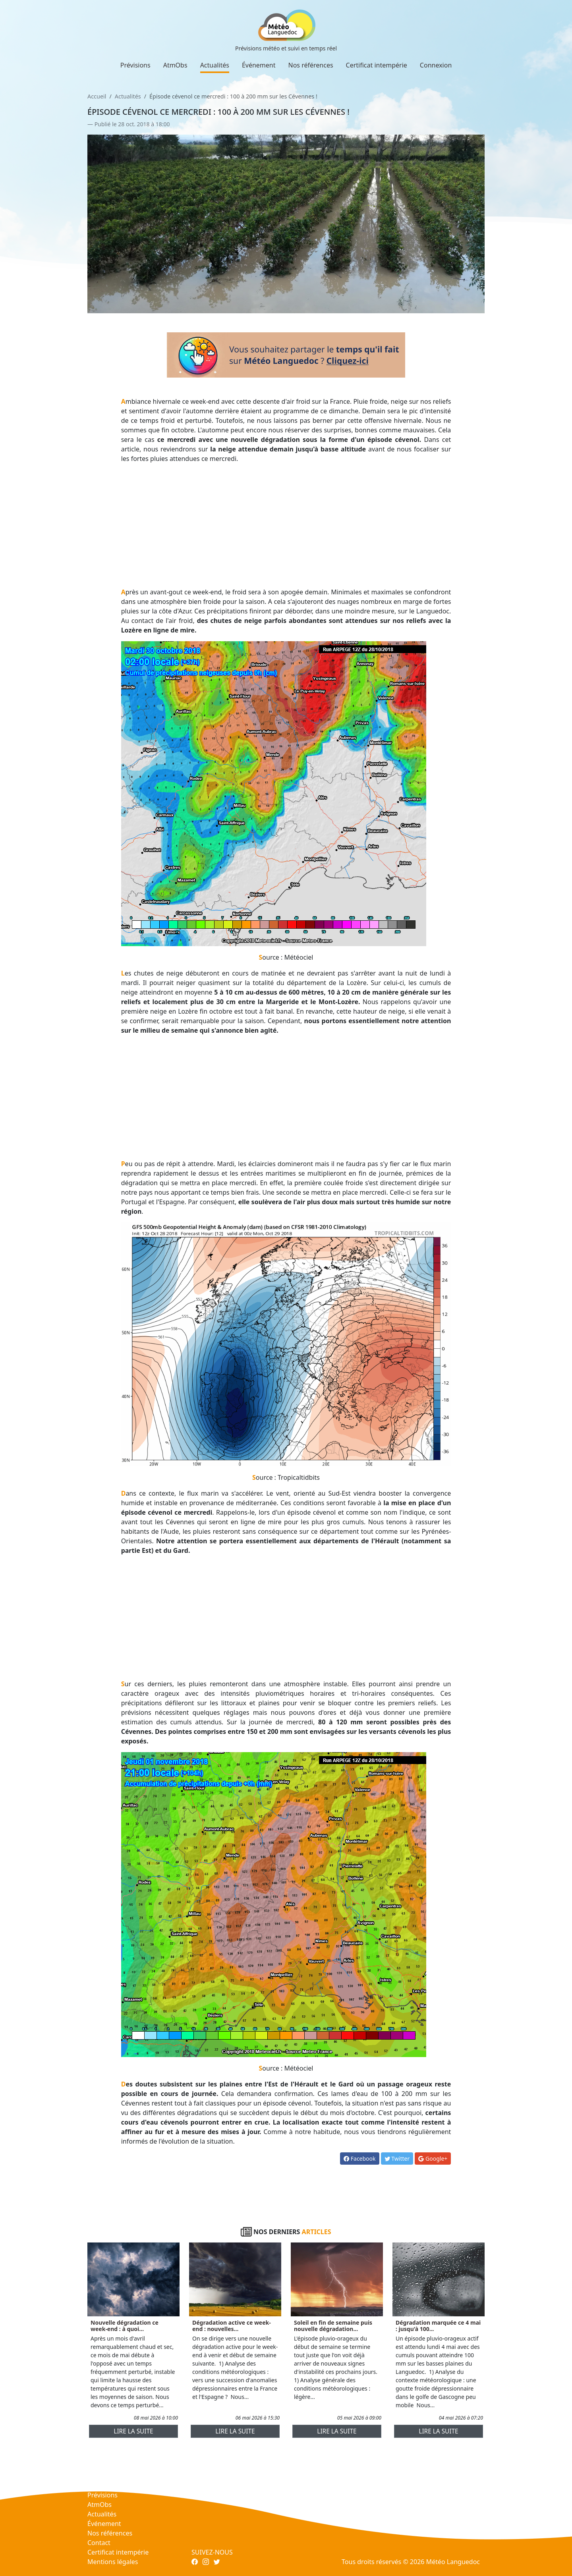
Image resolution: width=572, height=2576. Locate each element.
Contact (98, 2542)
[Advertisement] (286, 525)
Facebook (359, 2158)
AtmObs (175, 65)
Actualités (214, 65)
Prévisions (135, 65)
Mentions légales (112, 2561)
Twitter (397, 2158)
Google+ (432, 2158)
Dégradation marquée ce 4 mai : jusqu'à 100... (438, 2326)
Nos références (310, 65)
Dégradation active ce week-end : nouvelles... (231, 2326)
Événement (259, 65)
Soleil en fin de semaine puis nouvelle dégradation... (333, 2326)
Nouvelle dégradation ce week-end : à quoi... (124, 2326)
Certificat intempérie (376, 65)
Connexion (436, 65)
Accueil (96, 96)
